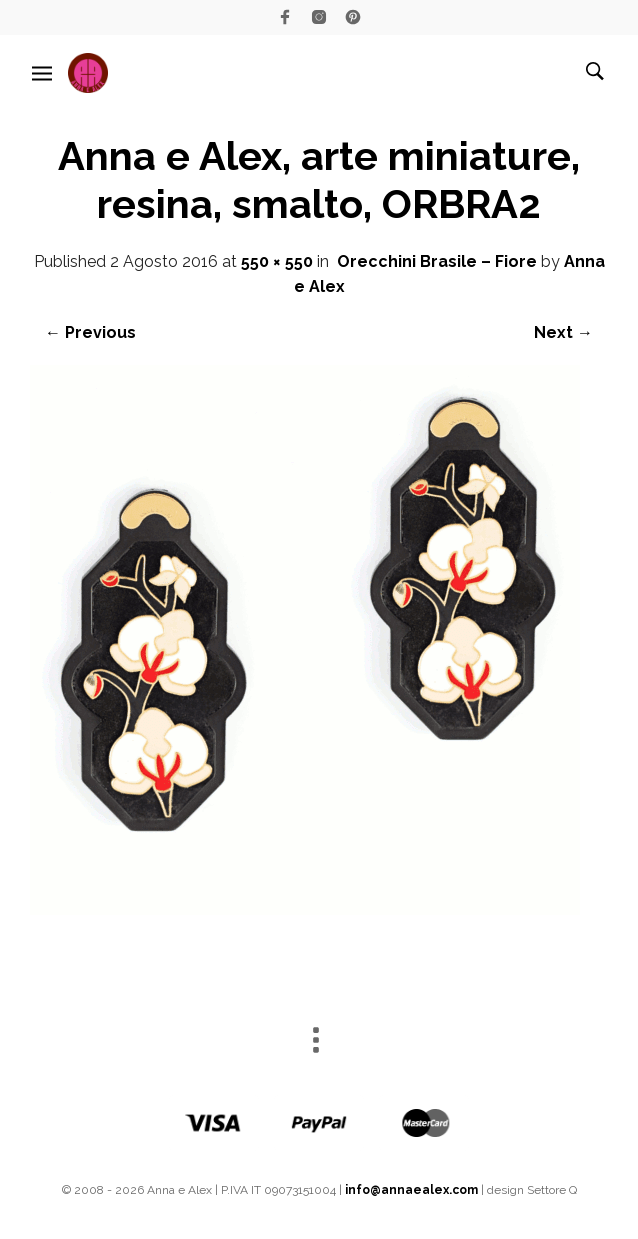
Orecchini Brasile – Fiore (437, 261)
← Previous (90, 332)
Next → (563, 332)
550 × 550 (277, 261)
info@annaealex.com (411, 1190)
